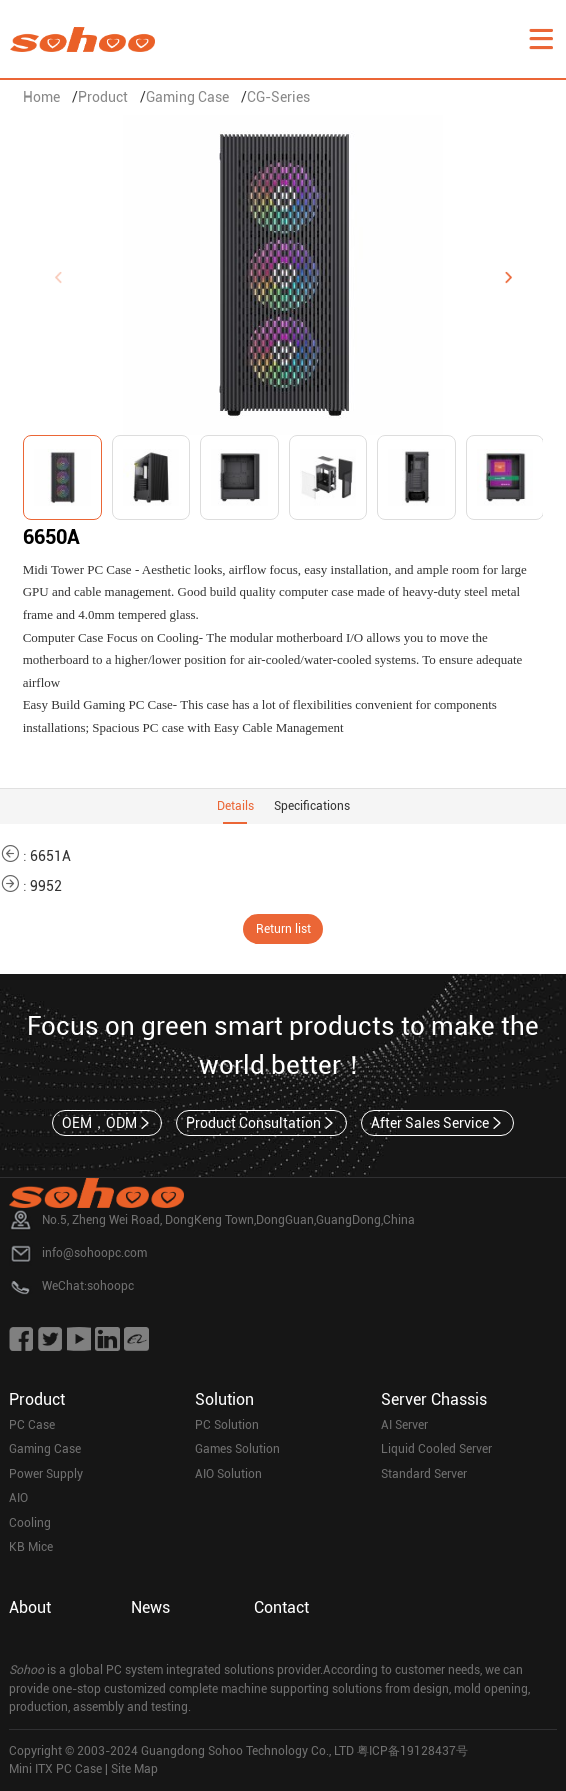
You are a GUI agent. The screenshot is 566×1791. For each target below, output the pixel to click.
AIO (18, 1498)
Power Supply (46, 1474)
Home (41, 97)
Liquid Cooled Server (436, 1449)
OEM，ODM (107, 1123)
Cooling (30, 1523)
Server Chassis (434, 1399)
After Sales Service (438, 1123)
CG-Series (278, 97)
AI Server (404, 1425)
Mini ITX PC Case (55, 1769)
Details (235, 806)
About (30, 1607)
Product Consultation (261, 1123)
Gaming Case (187, 97)
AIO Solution (228, 1474)
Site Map (134, 1769)
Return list (283, 929)
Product (103, 97)
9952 (46, 886)
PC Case (32, 1425)
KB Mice (31, 1547)
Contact (281, 1607)
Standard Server (424, 1474)
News (150, 1607)
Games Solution (237, 1449)
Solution (224, 1399)
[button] (508, 278)
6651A (50, 856)
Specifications (312, 806)
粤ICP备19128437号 (412, 1751)
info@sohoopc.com (94, 1253)
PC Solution (227, 1425)
